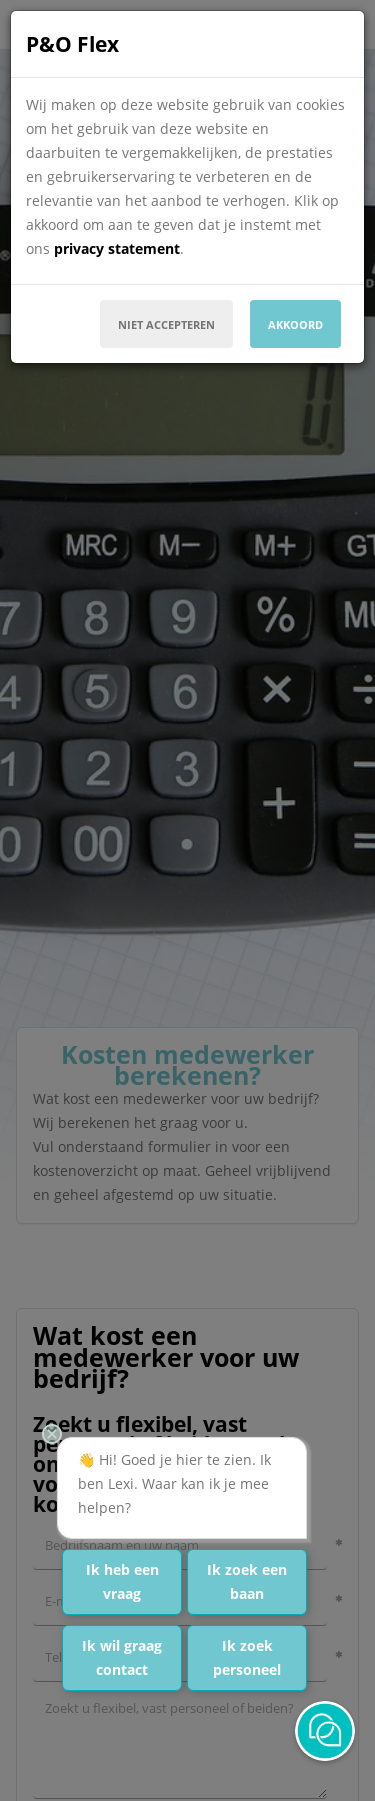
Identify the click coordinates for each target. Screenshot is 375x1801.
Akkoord (295, 324)
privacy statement (117, 248)
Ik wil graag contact (122, 1657)
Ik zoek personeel (247, 1657)
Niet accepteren (166, 324)
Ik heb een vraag (122, 1581)
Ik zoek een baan (247, 1581)
